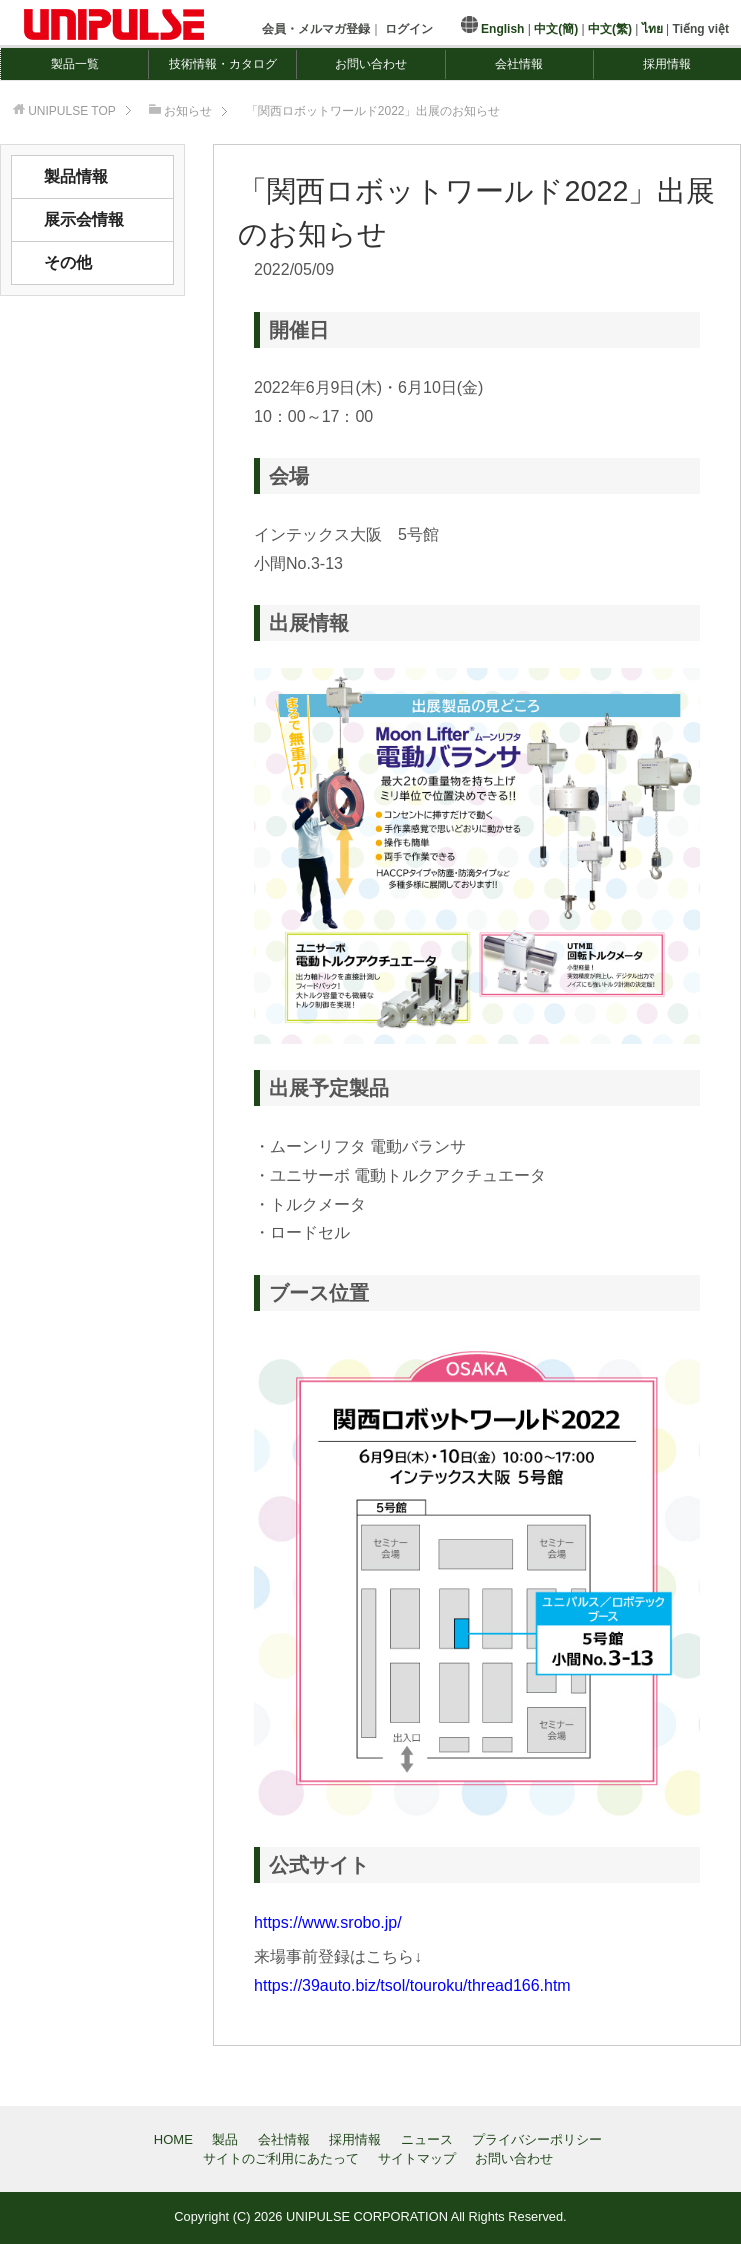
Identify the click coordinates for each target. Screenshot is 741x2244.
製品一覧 (75, 64)
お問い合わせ (371, 64)
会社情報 (519, 64)
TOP (72, 111)
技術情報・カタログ (223, 64)
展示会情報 (84, 219)
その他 (68, 262)
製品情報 (76, 176)
